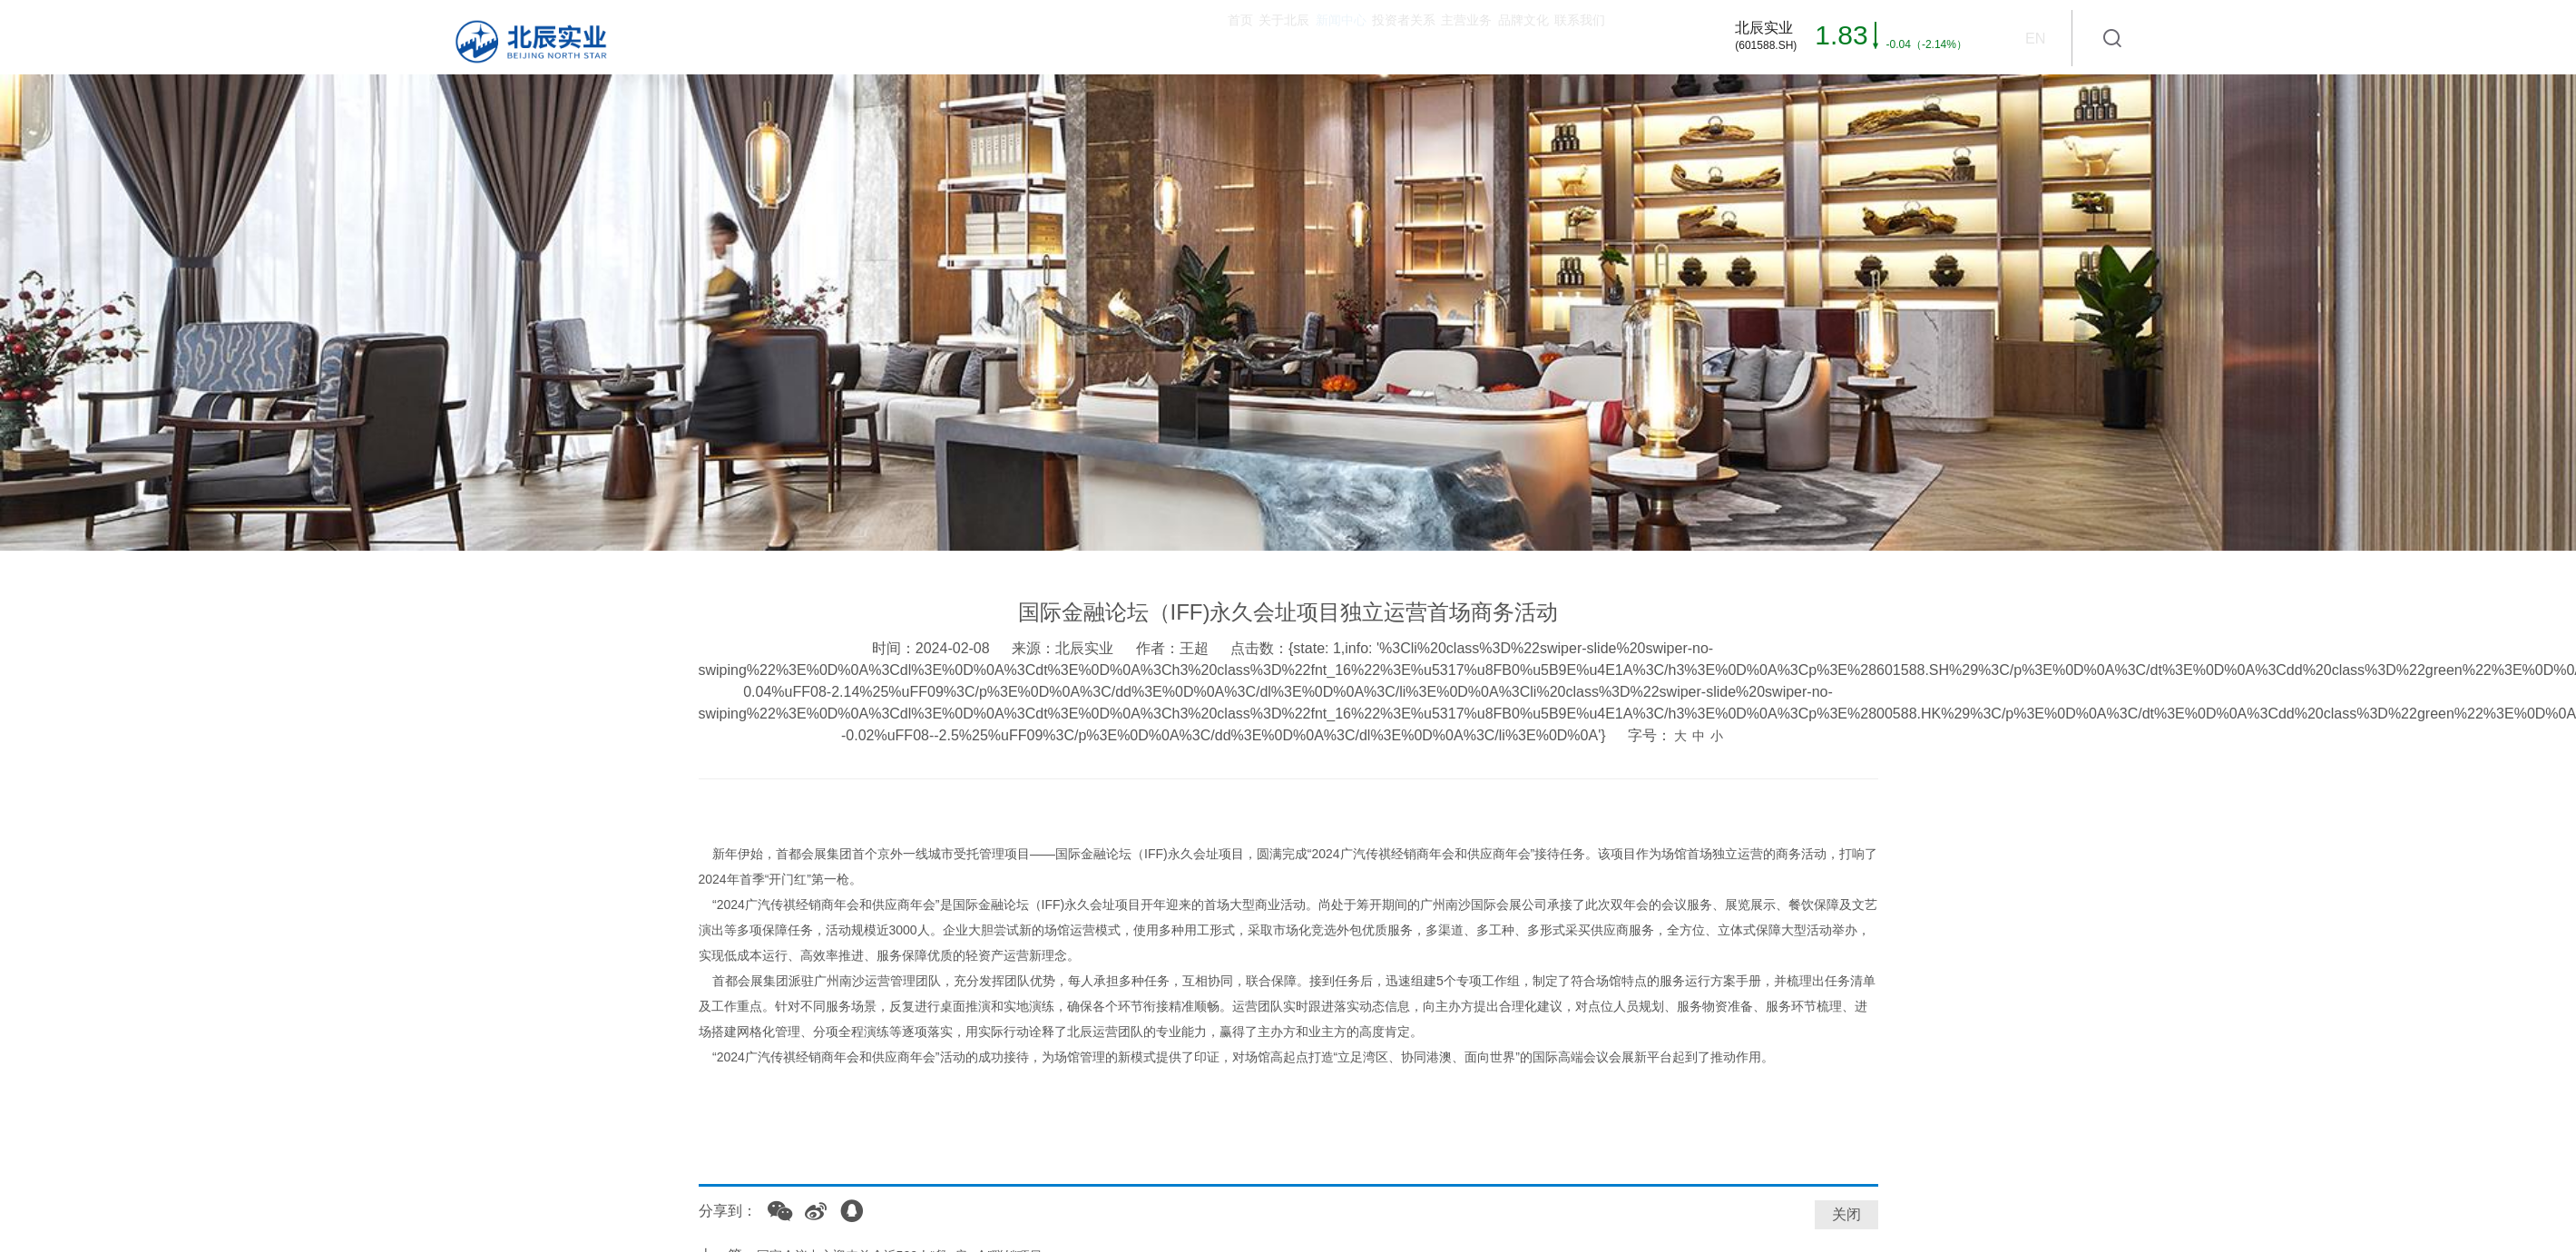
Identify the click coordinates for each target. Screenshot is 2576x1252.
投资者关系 (1218, 36)
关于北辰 (994, 36)
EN (2034, 38)
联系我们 (1552, 36)
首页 (900, 36)
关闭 (1846, 1214)
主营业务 (1335, 36)
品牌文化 (1443, 36)
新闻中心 (1102, 36)
